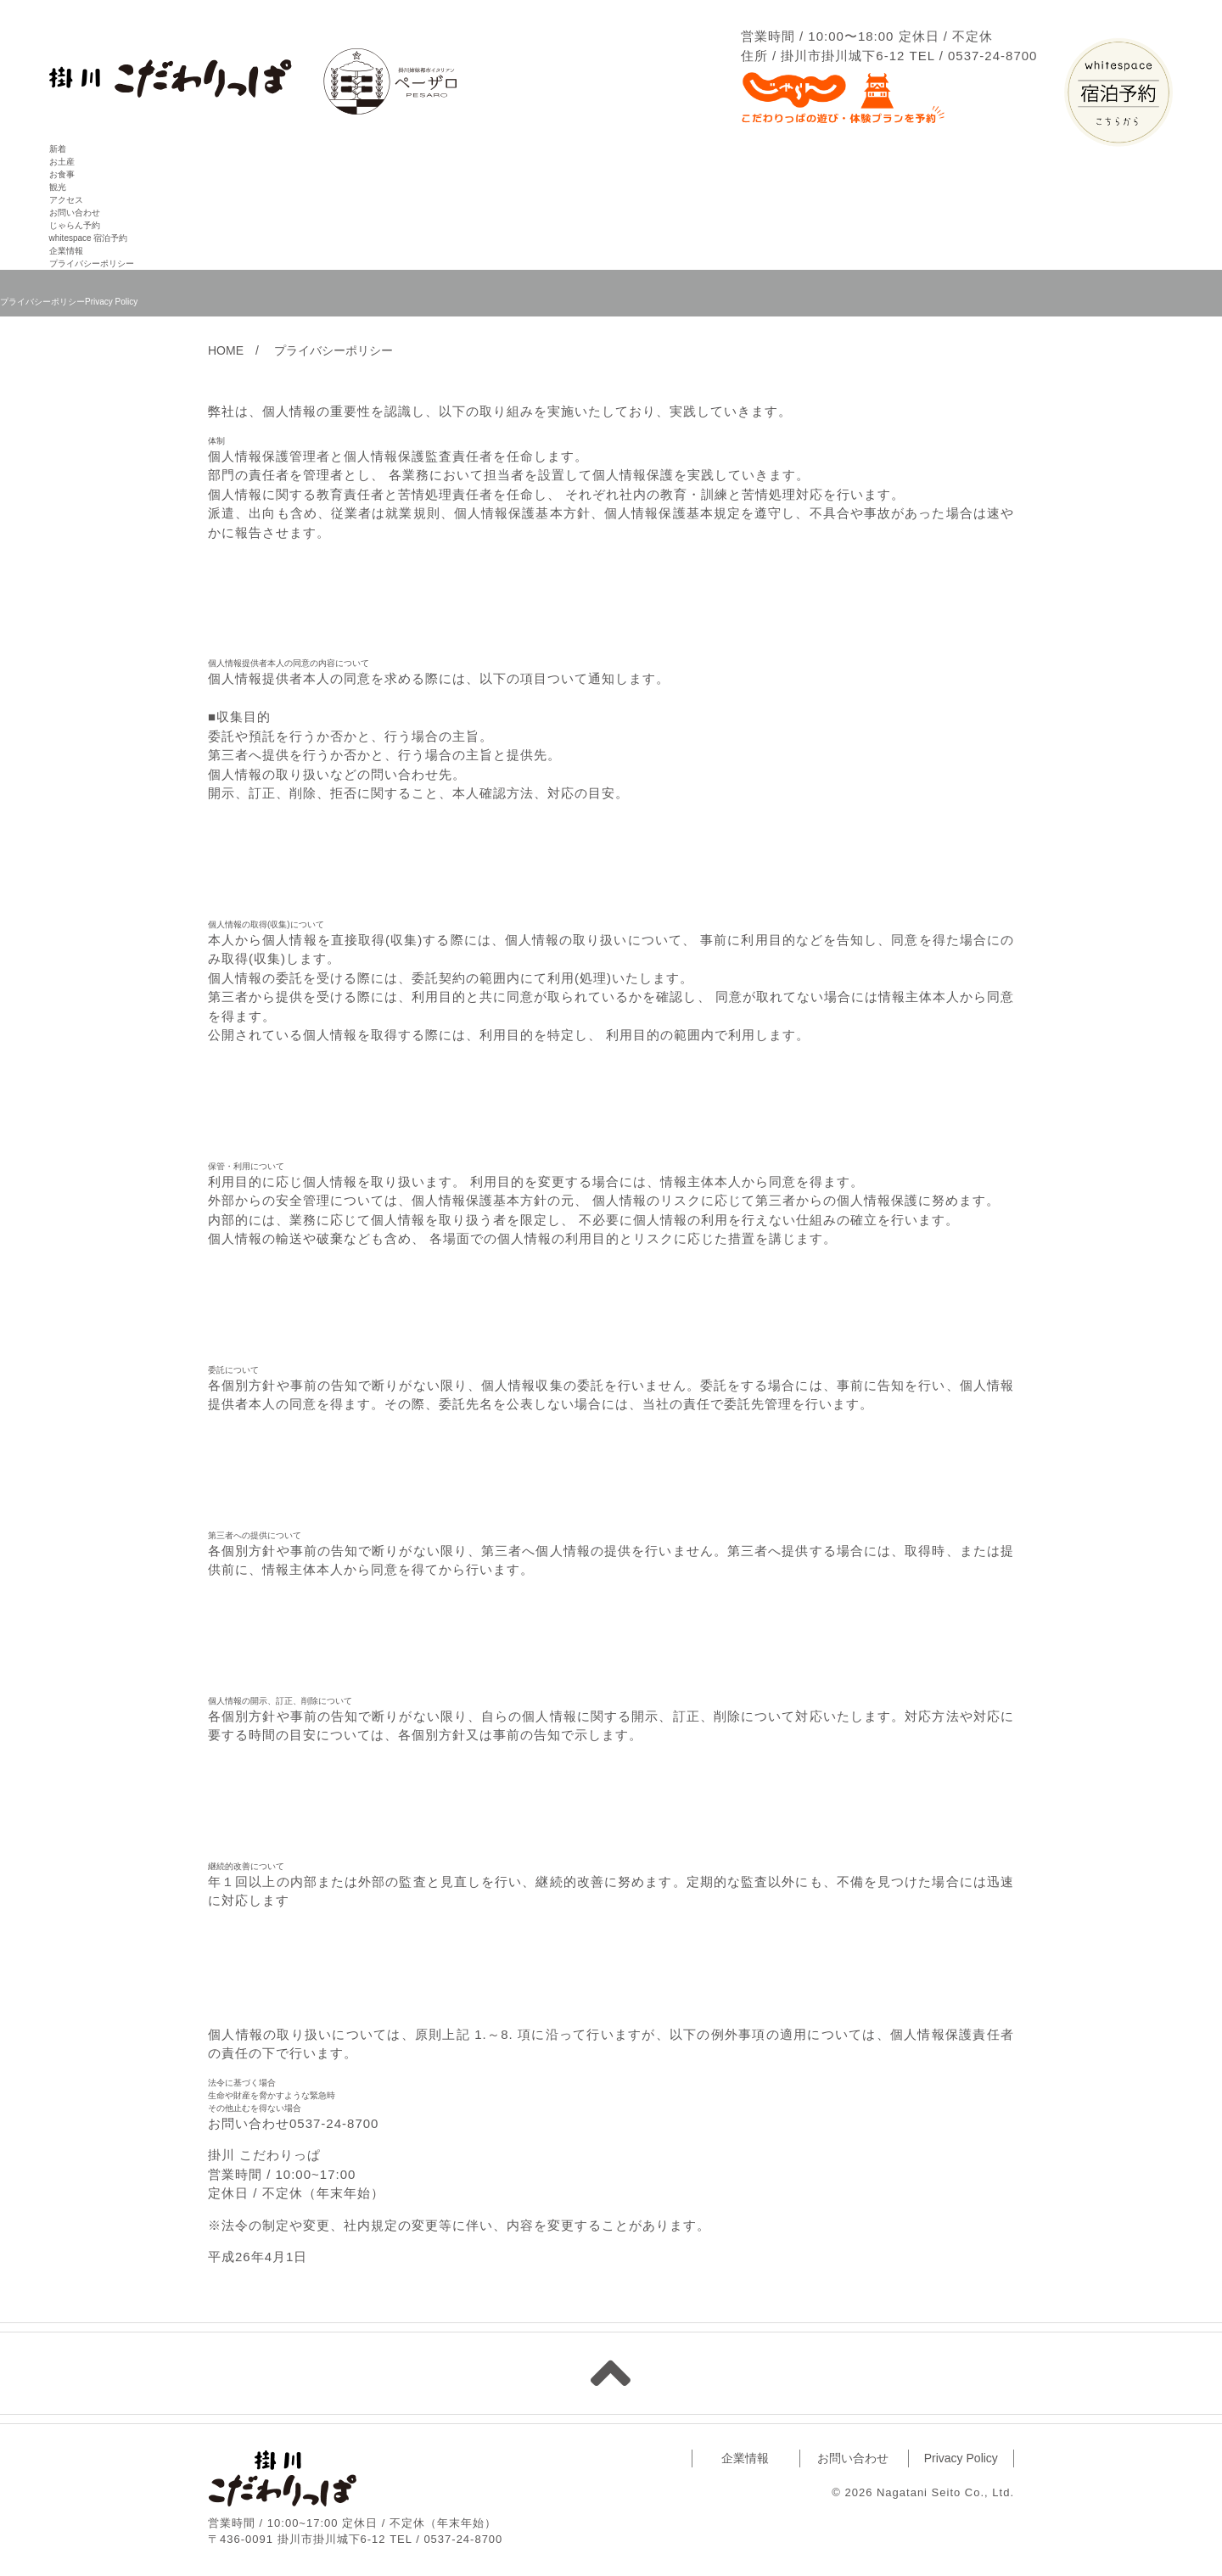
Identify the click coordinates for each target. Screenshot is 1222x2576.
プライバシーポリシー (91, 263)
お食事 (62, 174)
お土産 (62, 161)
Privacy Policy (961, 2458)
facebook (537, 2488)
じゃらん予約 (74, 225)
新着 (57, 149)
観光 (57, 187)
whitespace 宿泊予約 (88, 238)
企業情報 (66, 250)
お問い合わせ (74, 212)
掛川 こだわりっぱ (282, 2478)
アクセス (66, 199)
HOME (226, 350)
